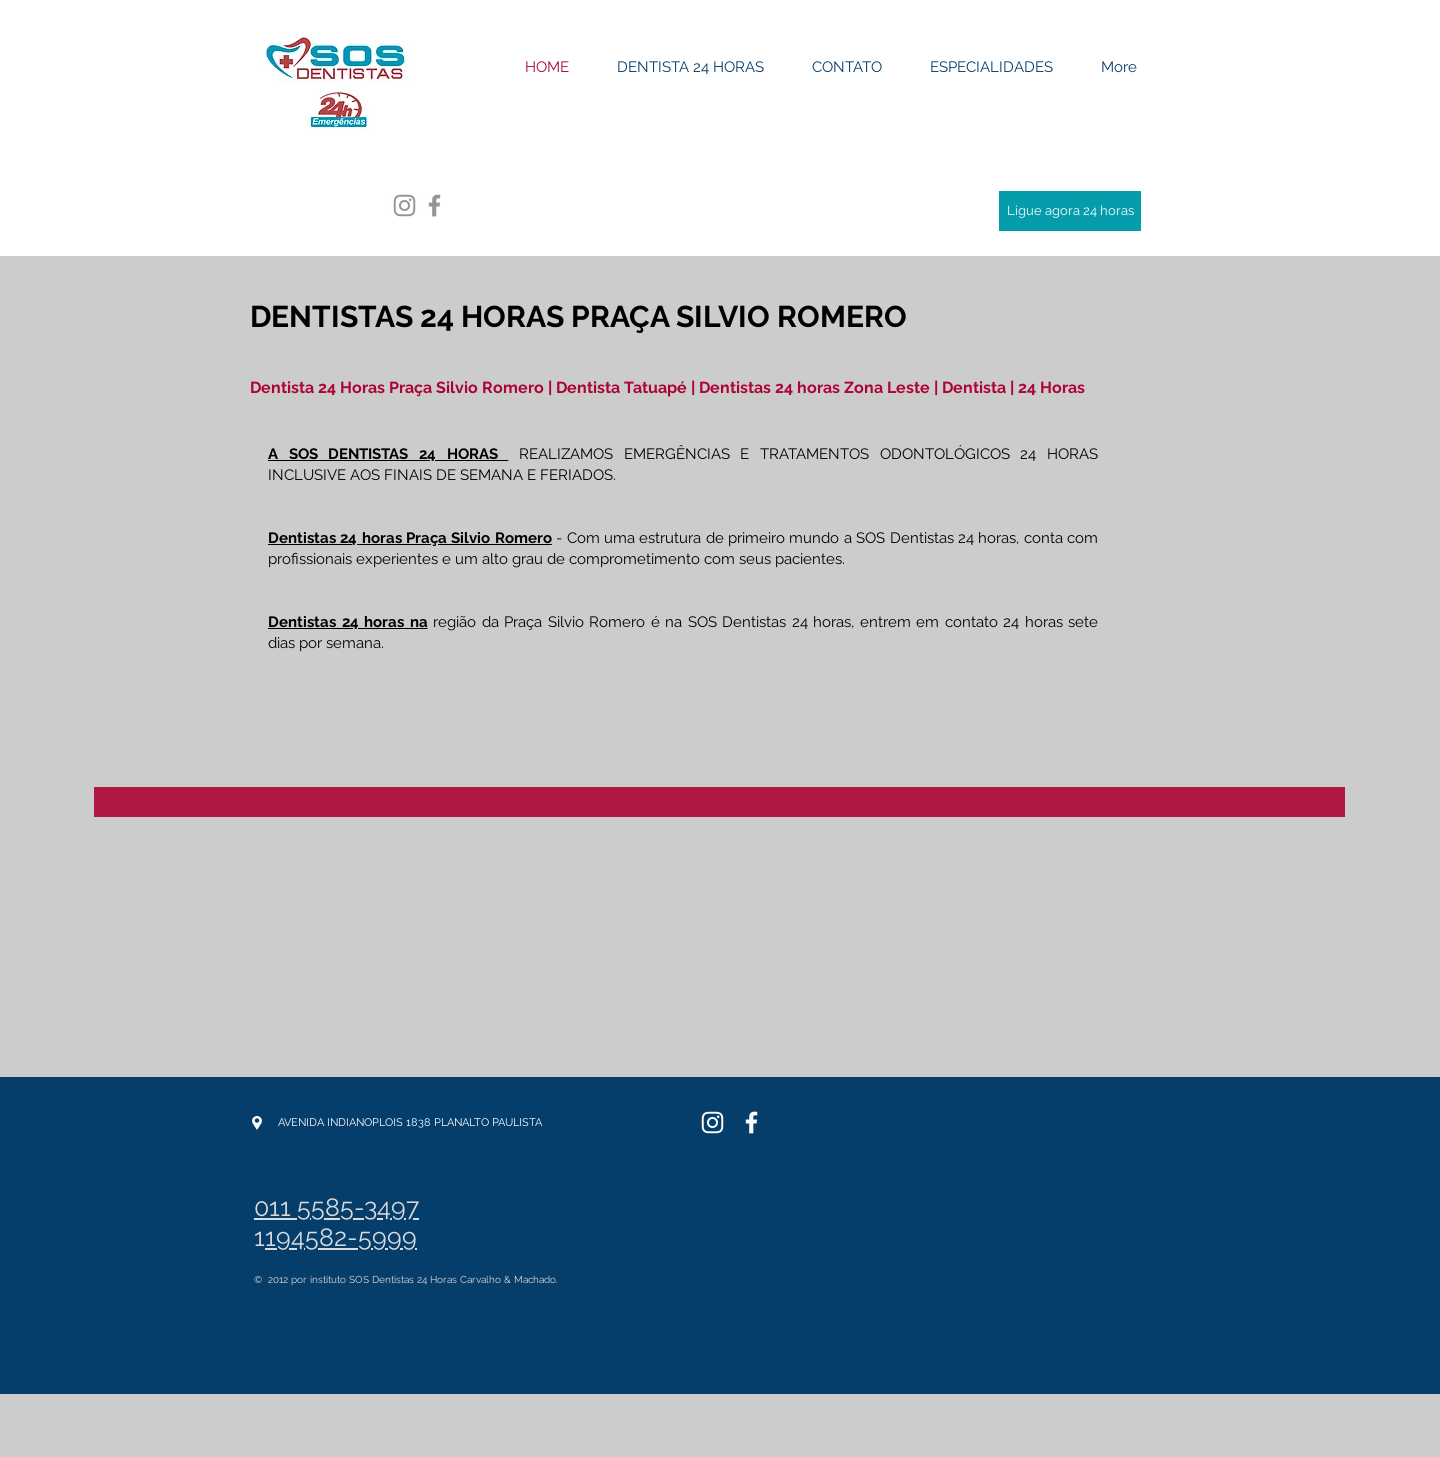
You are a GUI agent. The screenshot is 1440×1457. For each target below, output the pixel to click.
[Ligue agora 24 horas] (1070, 211)
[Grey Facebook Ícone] (434, 205)
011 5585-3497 (336, 1207)
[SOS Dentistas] (712, 1122)
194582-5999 (341, 1237)
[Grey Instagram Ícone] (404, 205)
